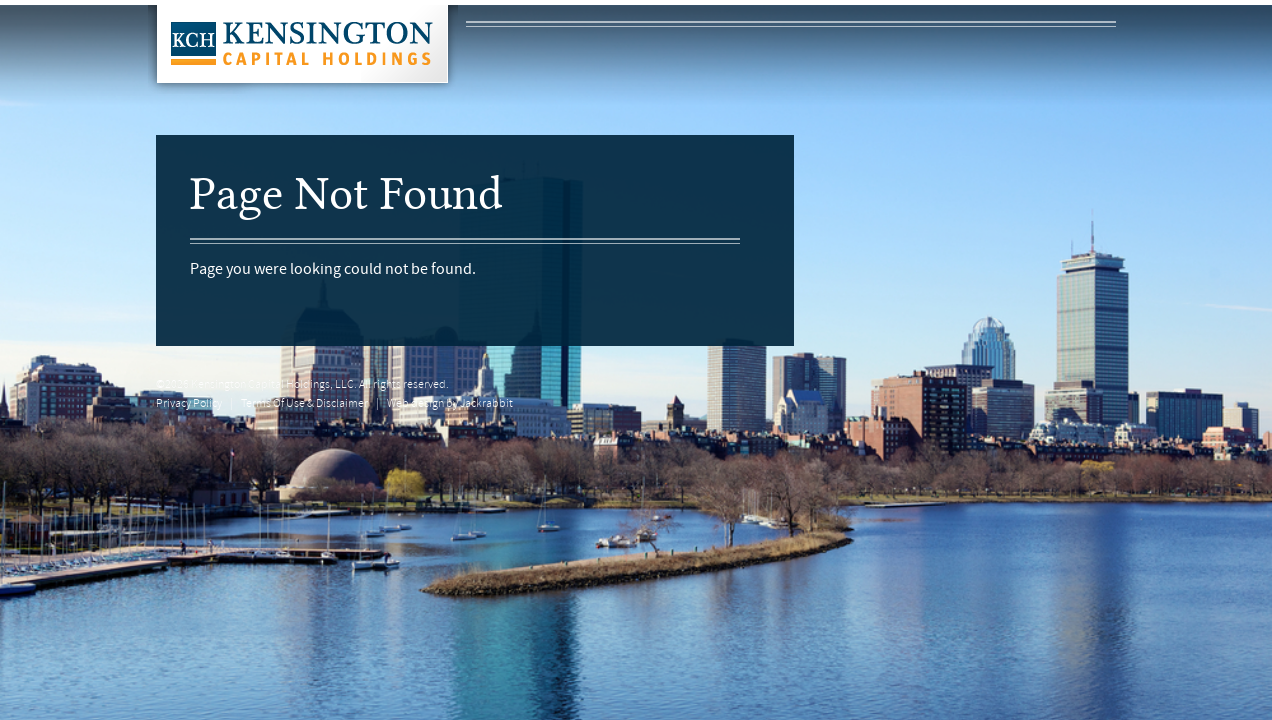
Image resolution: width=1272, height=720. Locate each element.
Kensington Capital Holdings (303, 49)
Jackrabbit (486, 404)
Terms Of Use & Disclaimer (304, 404)
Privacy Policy (189, 404)
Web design (415, 404)
